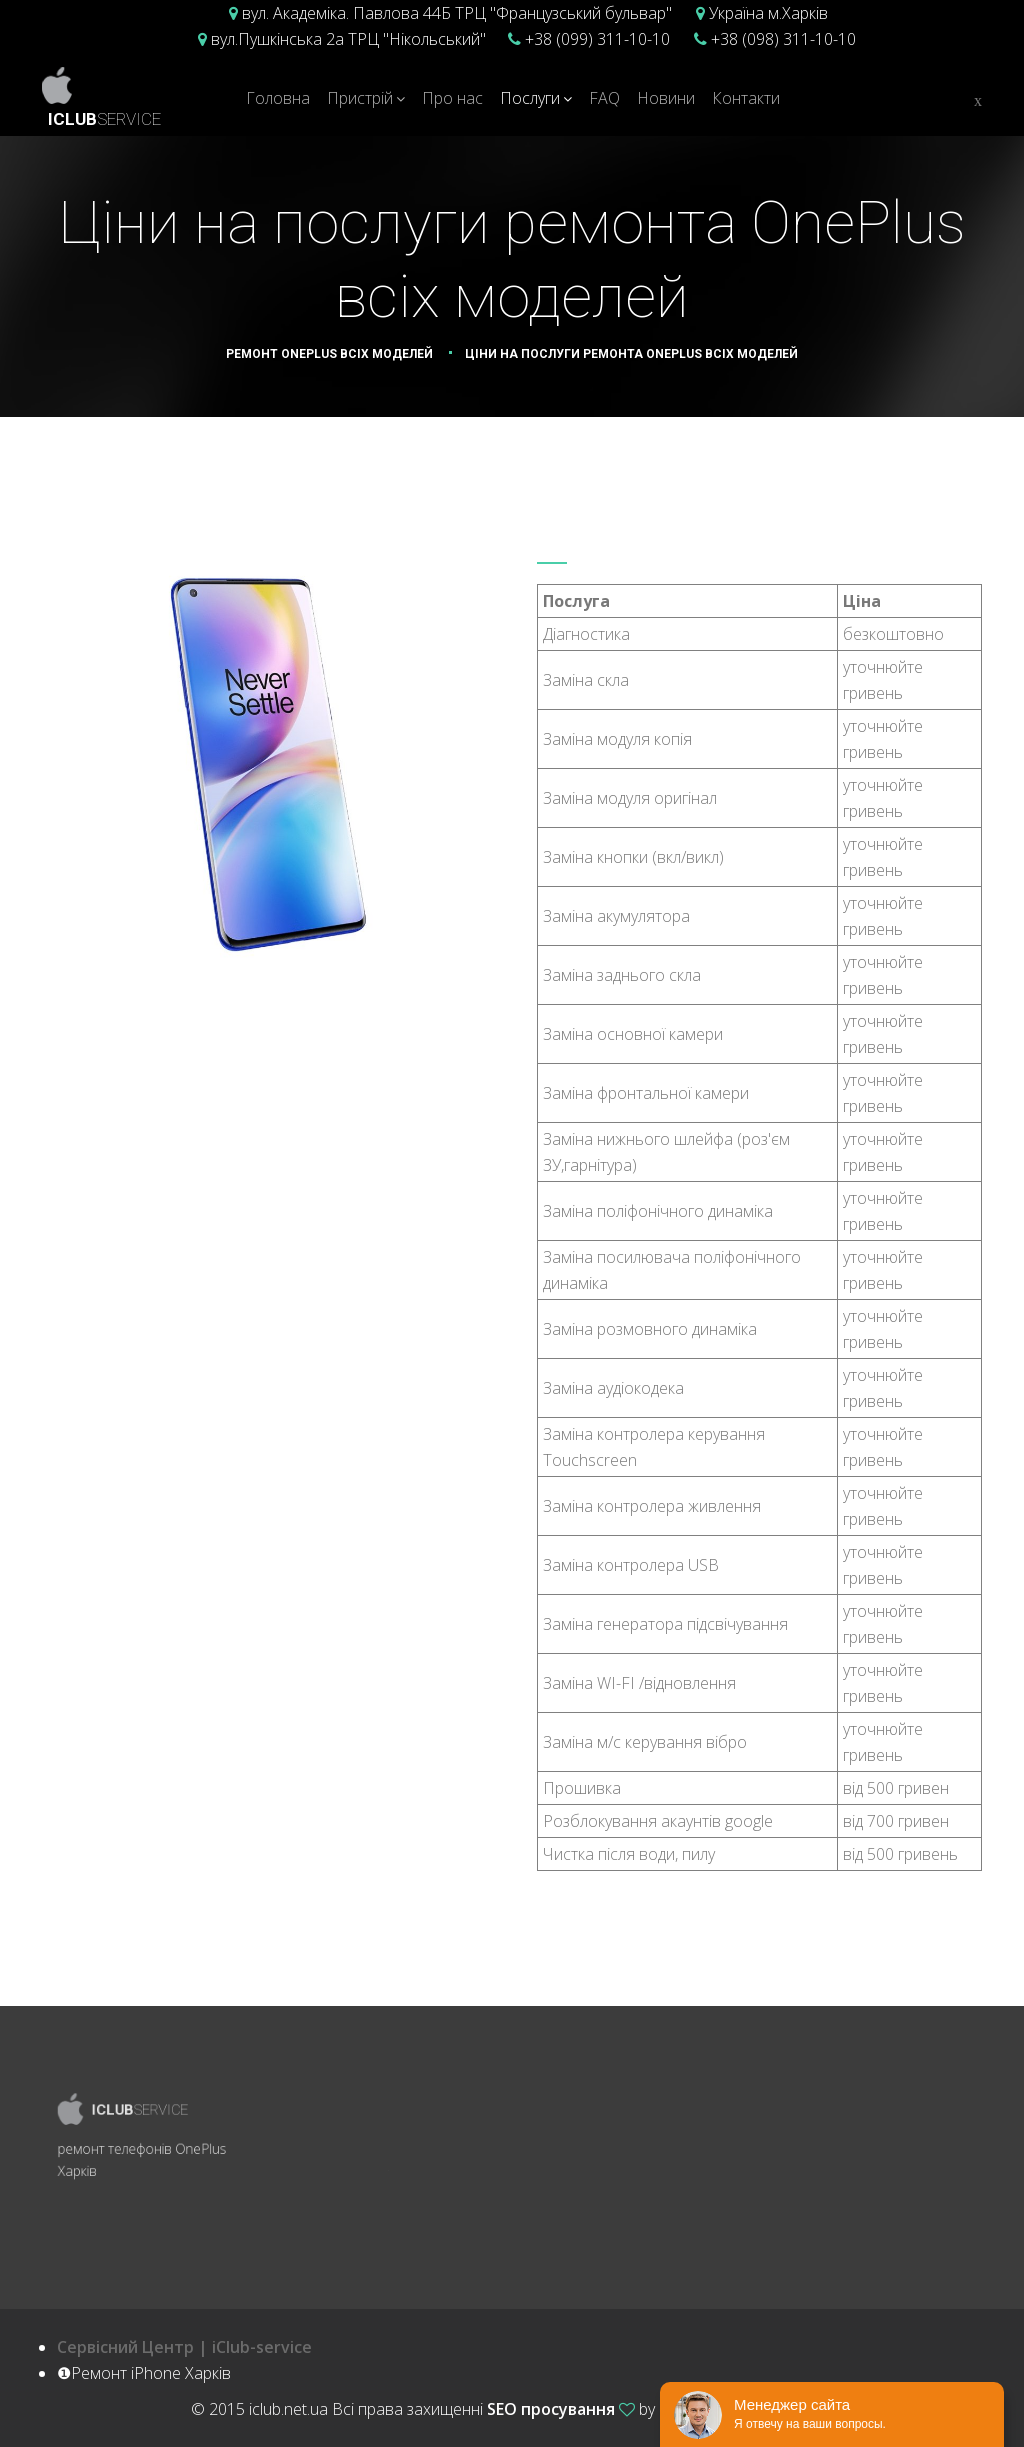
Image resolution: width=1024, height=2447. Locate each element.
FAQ (604, 98)
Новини (666, 98)
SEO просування (551, 2409)
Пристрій (360, 98)
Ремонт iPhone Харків (746, 2409)
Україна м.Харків (766, 13)
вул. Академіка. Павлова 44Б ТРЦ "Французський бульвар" (455, 13)
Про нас (452, 98)
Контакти (746, 98)
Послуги (530, 98)
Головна (278, 98)
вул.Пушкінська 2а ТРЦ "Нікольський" (346, 39)
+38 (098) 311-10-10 (781, 39)
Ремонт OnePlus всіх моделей (329, 354)
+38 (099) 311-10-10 (595, 39)
